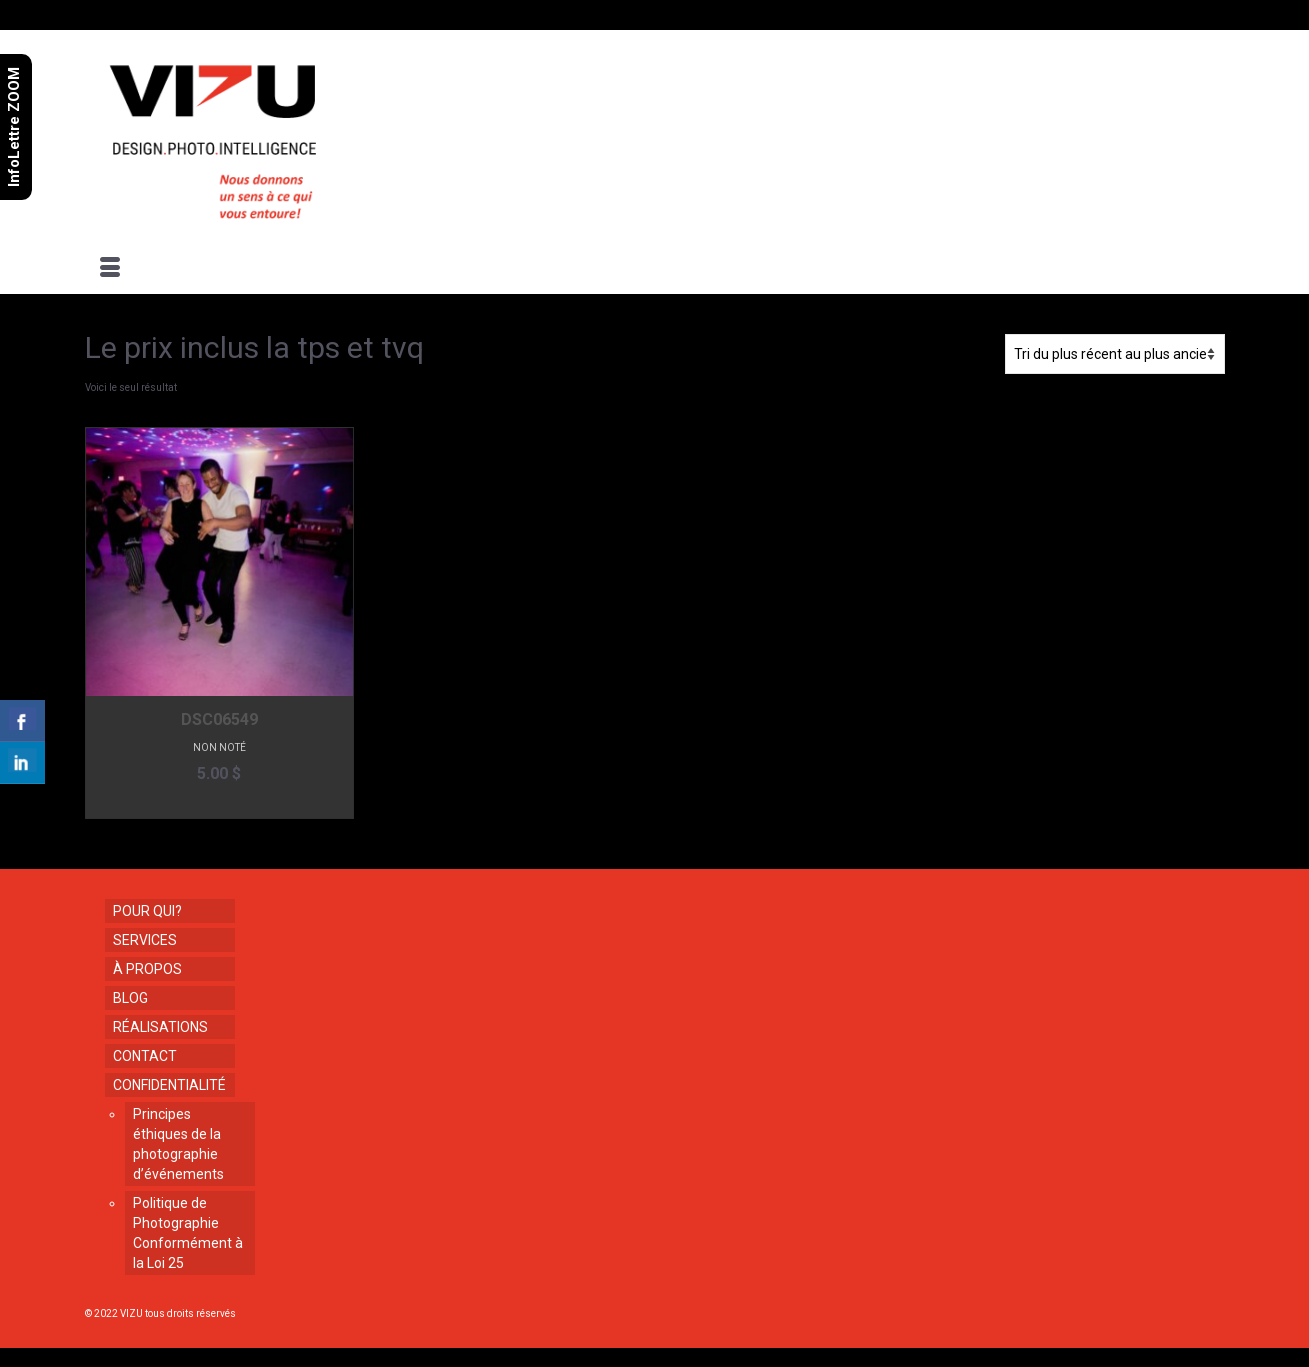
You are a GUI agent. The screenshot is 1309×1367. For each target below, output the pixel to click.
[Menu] (110, 269)
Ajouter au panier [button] (219, 803)
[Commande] (1115, 354)
